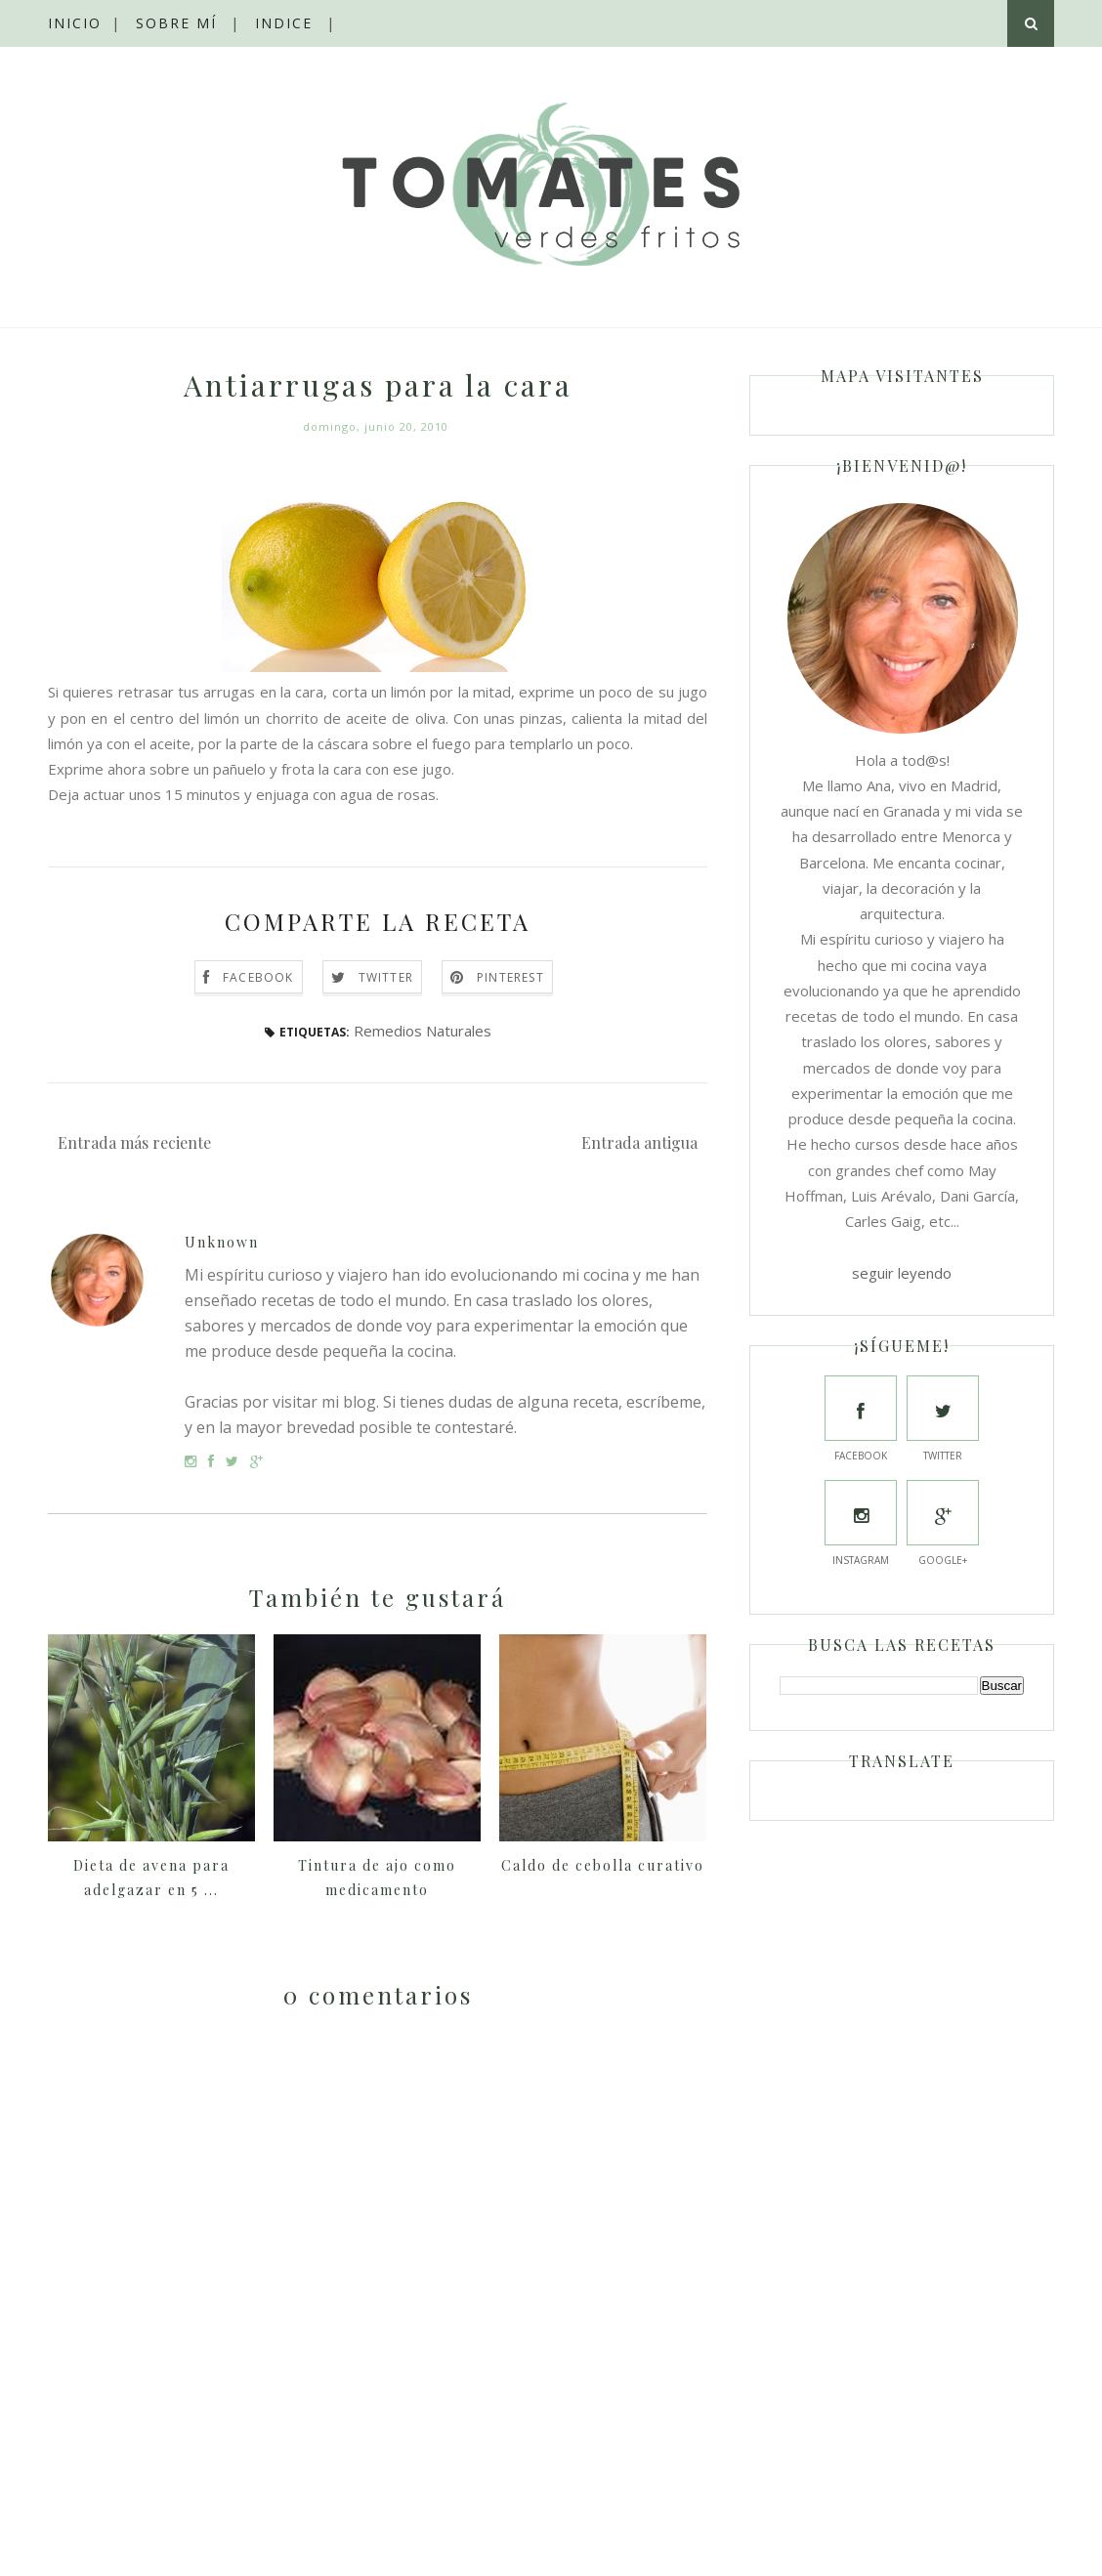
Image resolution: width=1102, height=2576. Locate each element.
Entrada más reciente (134, 1142)
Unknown (222, 1242)
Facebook (258, 977)
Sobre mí (176, 23)
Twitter (386, 977)
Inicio (75, 23)
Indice (284, 23)
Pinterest (510, 977)
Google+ (943, 1523)
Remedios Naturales (422, 1030)
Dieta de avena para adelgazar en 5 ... (151, 1877)
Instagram (861, 1523)
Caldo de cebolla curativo (602, 1865)
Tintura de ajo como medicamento (377, 1877)
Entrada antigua (639, 1142)
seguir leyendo (902, 1273)
